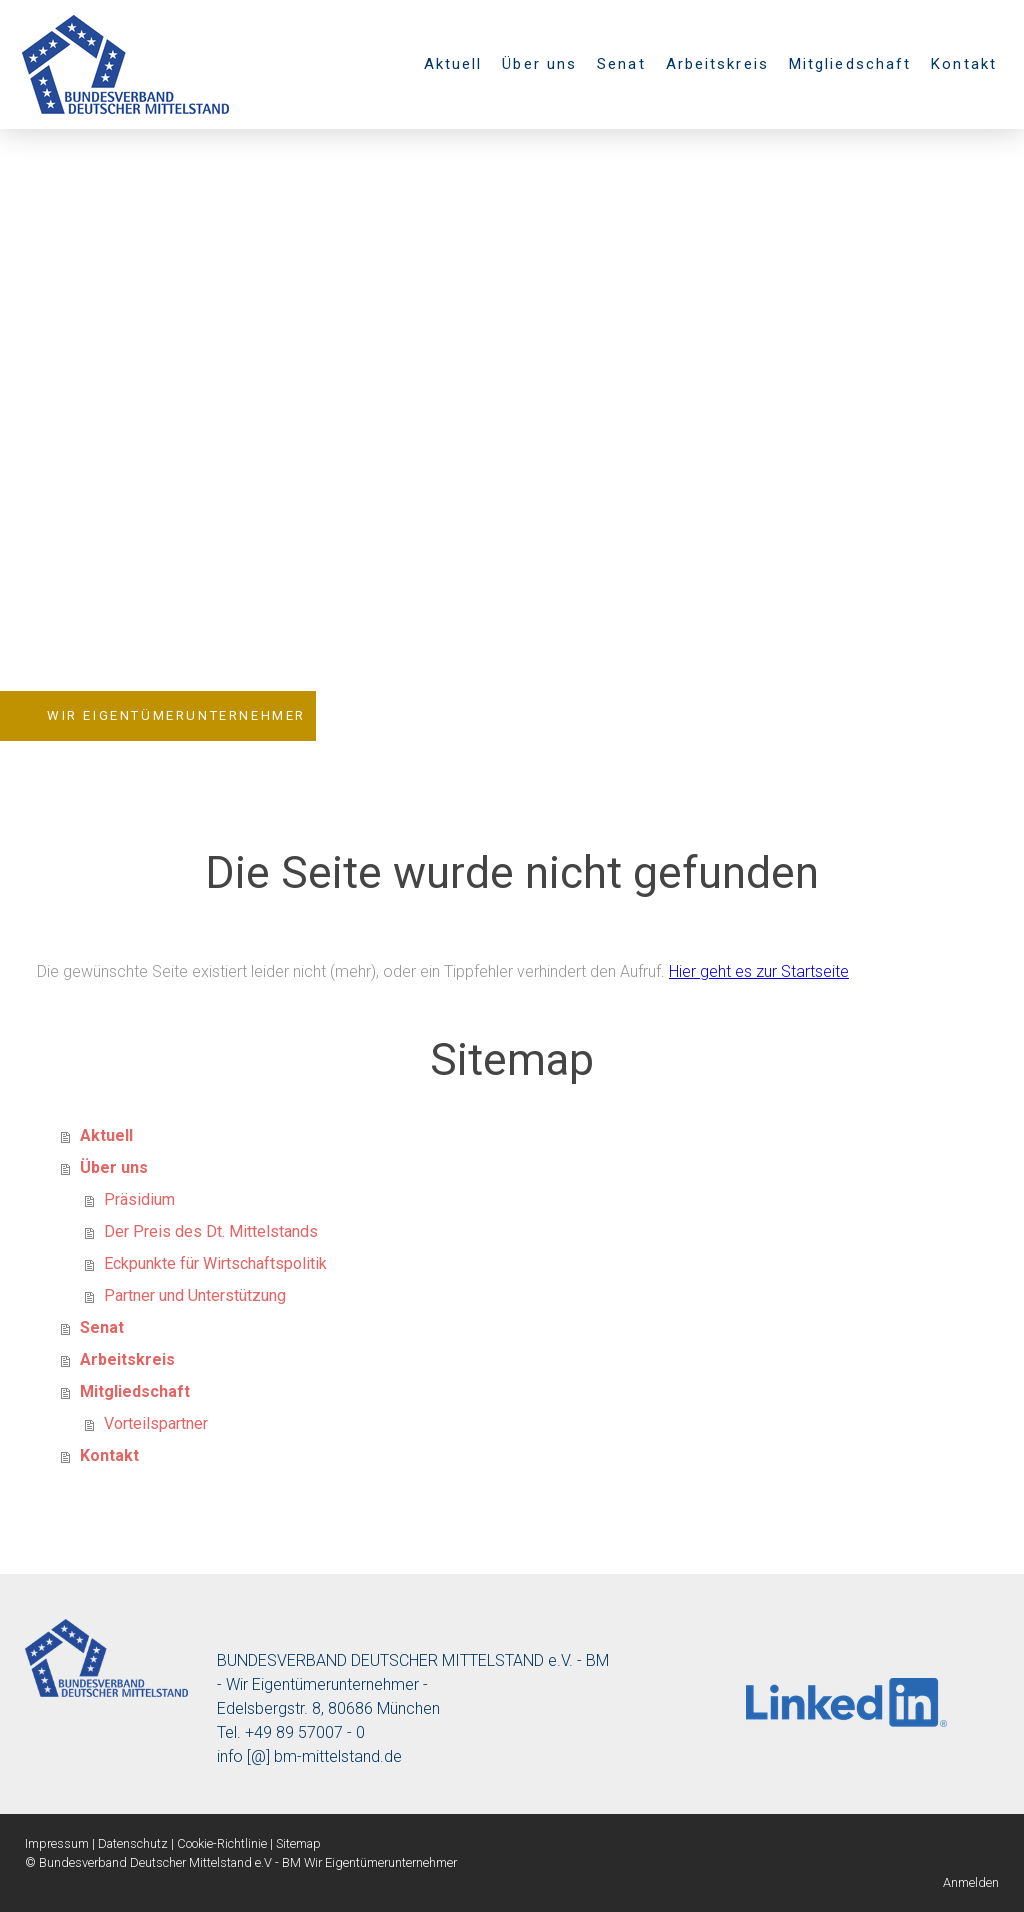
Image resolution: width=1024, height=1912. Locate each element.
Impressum (57, 1843)
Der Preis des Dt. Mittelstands (211, 1231)
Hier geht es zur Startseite (759, 971)
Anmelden (971, 1882)
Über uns (539, 64)
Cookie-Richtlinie (222, 1843)
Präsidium (139, 1199)
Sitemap (298, 1843)
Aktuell (453, 64)
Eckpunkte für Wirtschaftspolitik (215, 1263)
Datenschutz (133, 1843)
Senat (621, 64)
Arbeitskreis (717, 64)
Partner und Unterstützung (195, 1295)
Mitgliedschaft (850, 64)
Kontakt (964, 64)
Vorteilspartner (156, 1423)
